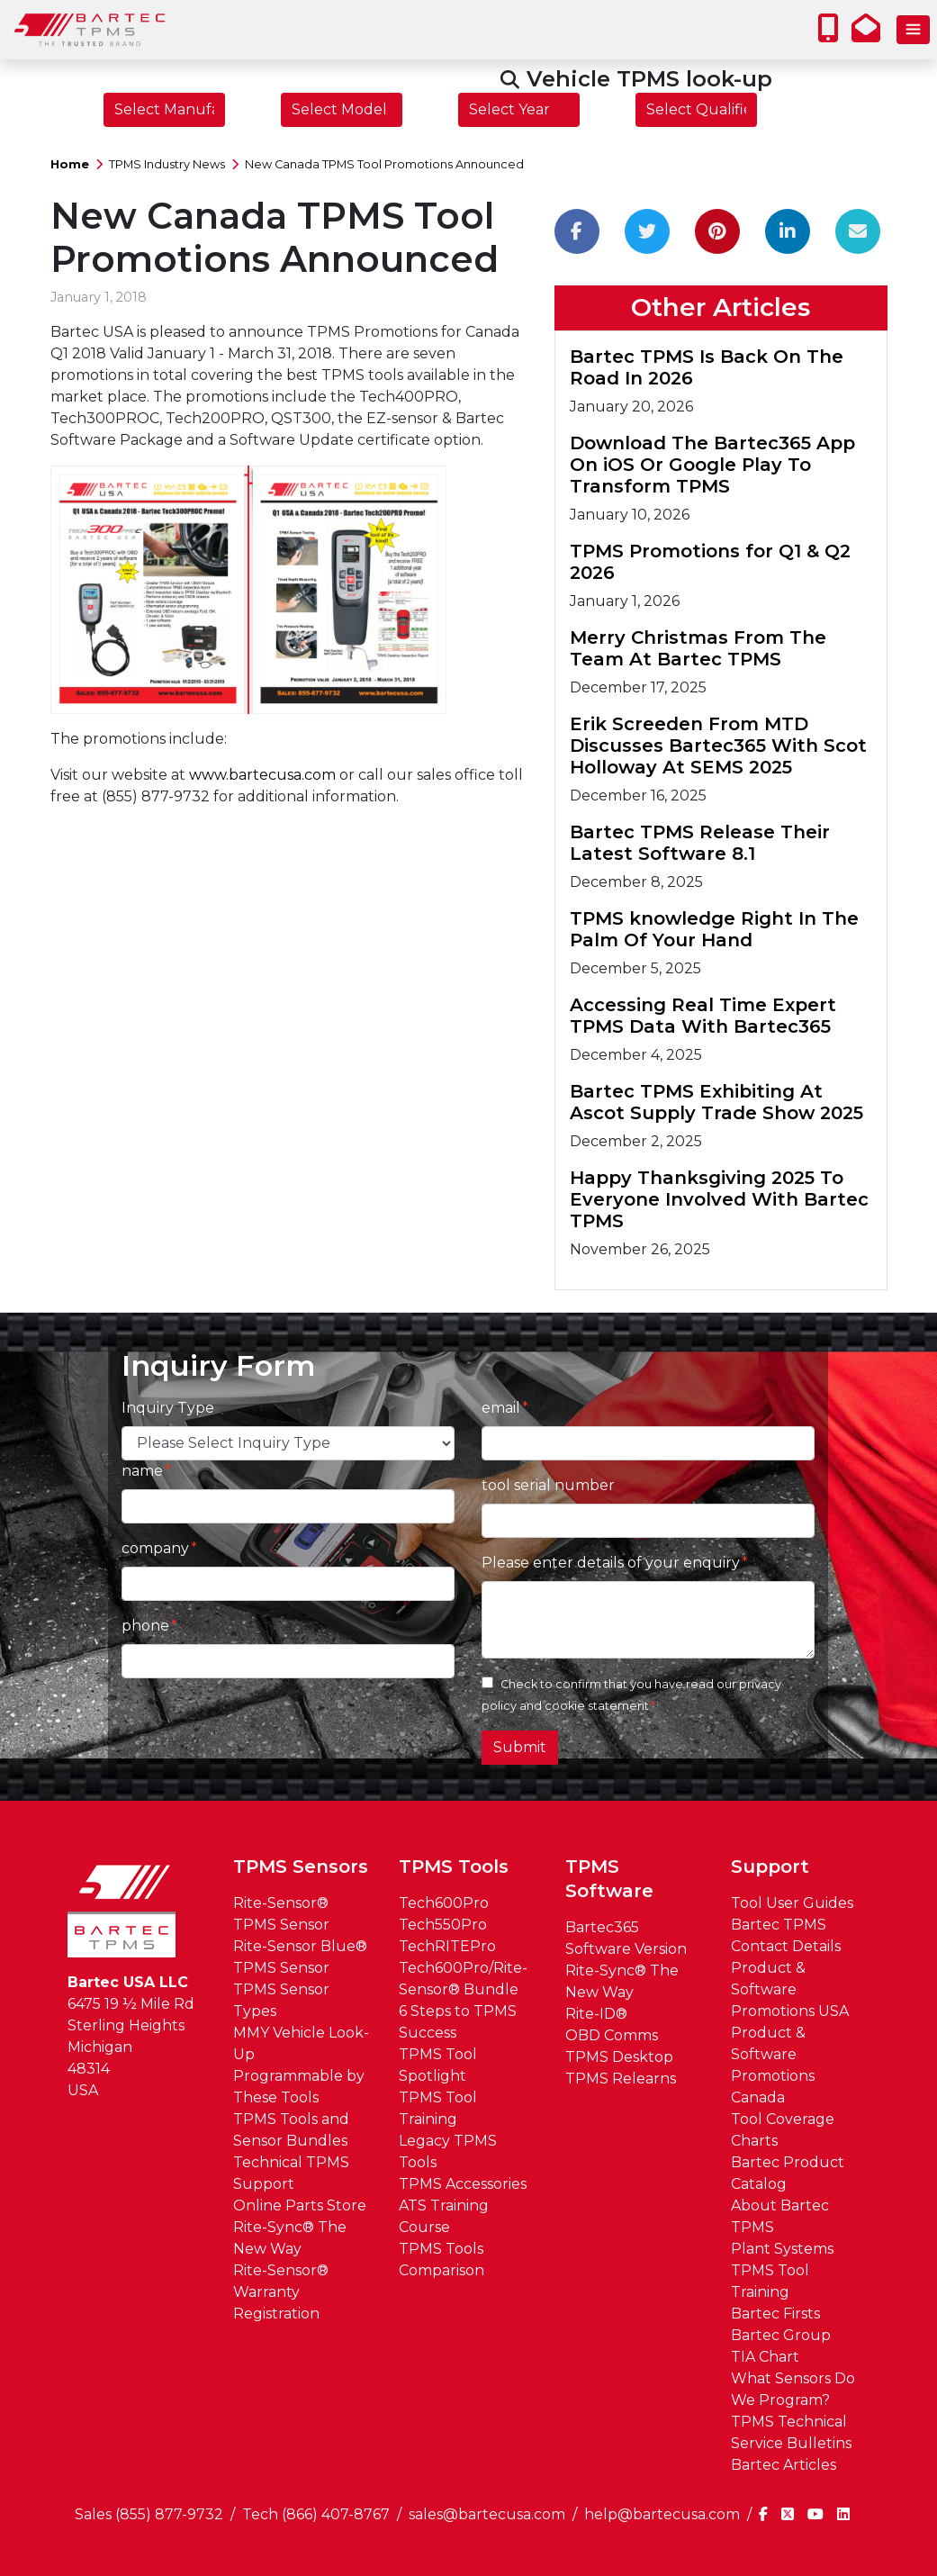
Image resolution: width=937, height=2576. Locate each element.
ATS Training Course (444, 2216)
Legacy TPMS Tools (448, 2151)
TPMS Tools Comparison (441, 2259)
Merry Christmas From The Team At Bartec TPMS (698, 648)
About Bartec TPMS (780, 2216)
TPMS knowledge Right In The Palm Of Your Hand (714, 929)
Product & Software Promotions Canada (773, 2065)
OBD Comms (611, 2035)
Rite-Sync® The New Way (290, 2238)
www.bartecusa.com (262, 774)
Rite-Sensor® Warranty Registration (281, 2292)
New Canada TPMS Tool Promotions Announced (384, 164)
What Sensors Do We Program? (793, 2389)
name (142, 1470)
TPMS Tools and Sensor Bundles (291, 2130)
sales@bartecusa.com (487, 2514)
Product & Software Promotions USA (790, 1989)
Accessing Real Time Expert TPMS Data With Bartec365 (703, 1015)
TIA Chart (765, 2356)
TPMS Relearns (620, 2078)
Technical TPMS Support (291, 2173)
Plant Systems (782, 2248)
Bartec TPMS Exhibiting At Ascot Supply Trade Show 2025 (716, 1102)
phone (145, 1625)
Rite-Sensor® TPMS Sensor (281, 1913)
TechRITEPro (447, 1946)
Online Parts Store (299, 2205)
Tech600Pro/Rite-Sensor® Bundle (463, 1978)
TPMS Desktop (619, 2056)
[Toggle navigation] (913, 29)
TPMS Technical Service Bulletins (791, 2432)
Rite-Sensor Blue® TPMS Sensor (300, 1957)
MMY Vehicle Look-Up (301, 2043)
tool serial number (548, 1485)
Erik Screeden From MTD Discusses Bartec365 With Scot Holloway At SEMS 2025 (718, 745)
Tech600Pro (444, 1903)
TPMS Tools (454, 1866)
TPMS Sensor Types (281, 2000)
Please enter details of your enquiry (611, 1562)
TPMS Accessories (463, 2183)
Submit (519, 1747)
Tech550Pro (443, 1924)
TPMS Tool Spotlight (438, 2065)
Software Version (626, 1948)
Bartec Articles (783, 2464)
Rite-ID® (596, 2013)
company (155, 1548)
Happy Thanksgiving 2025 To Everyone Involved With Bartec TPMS (719, 1199)
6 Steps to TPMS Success (458, 2021)
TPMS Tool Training (438, 2108)
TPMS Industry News (167, 164)
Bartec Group (781, 2335)
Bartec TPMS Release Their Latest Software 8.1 (700, 842)
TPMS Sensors (300, 1866)
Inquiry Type (168, 1407)
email (501, 1407)
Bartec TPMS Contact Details (786, 1935)
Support (770, 1866)
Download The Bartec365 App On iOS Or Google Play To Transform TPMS (712, 464)
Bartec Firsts (775, 2313)
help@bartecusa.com (662, 2514)
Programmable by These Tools (299, 2086)
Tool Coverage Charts (782, 2130)
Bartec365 (602, 1927)
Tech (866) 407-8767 (316, 2514)
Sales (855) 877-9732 (149, 2514)
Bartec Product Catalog (787, 2173)
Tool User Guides (792, 1903)
